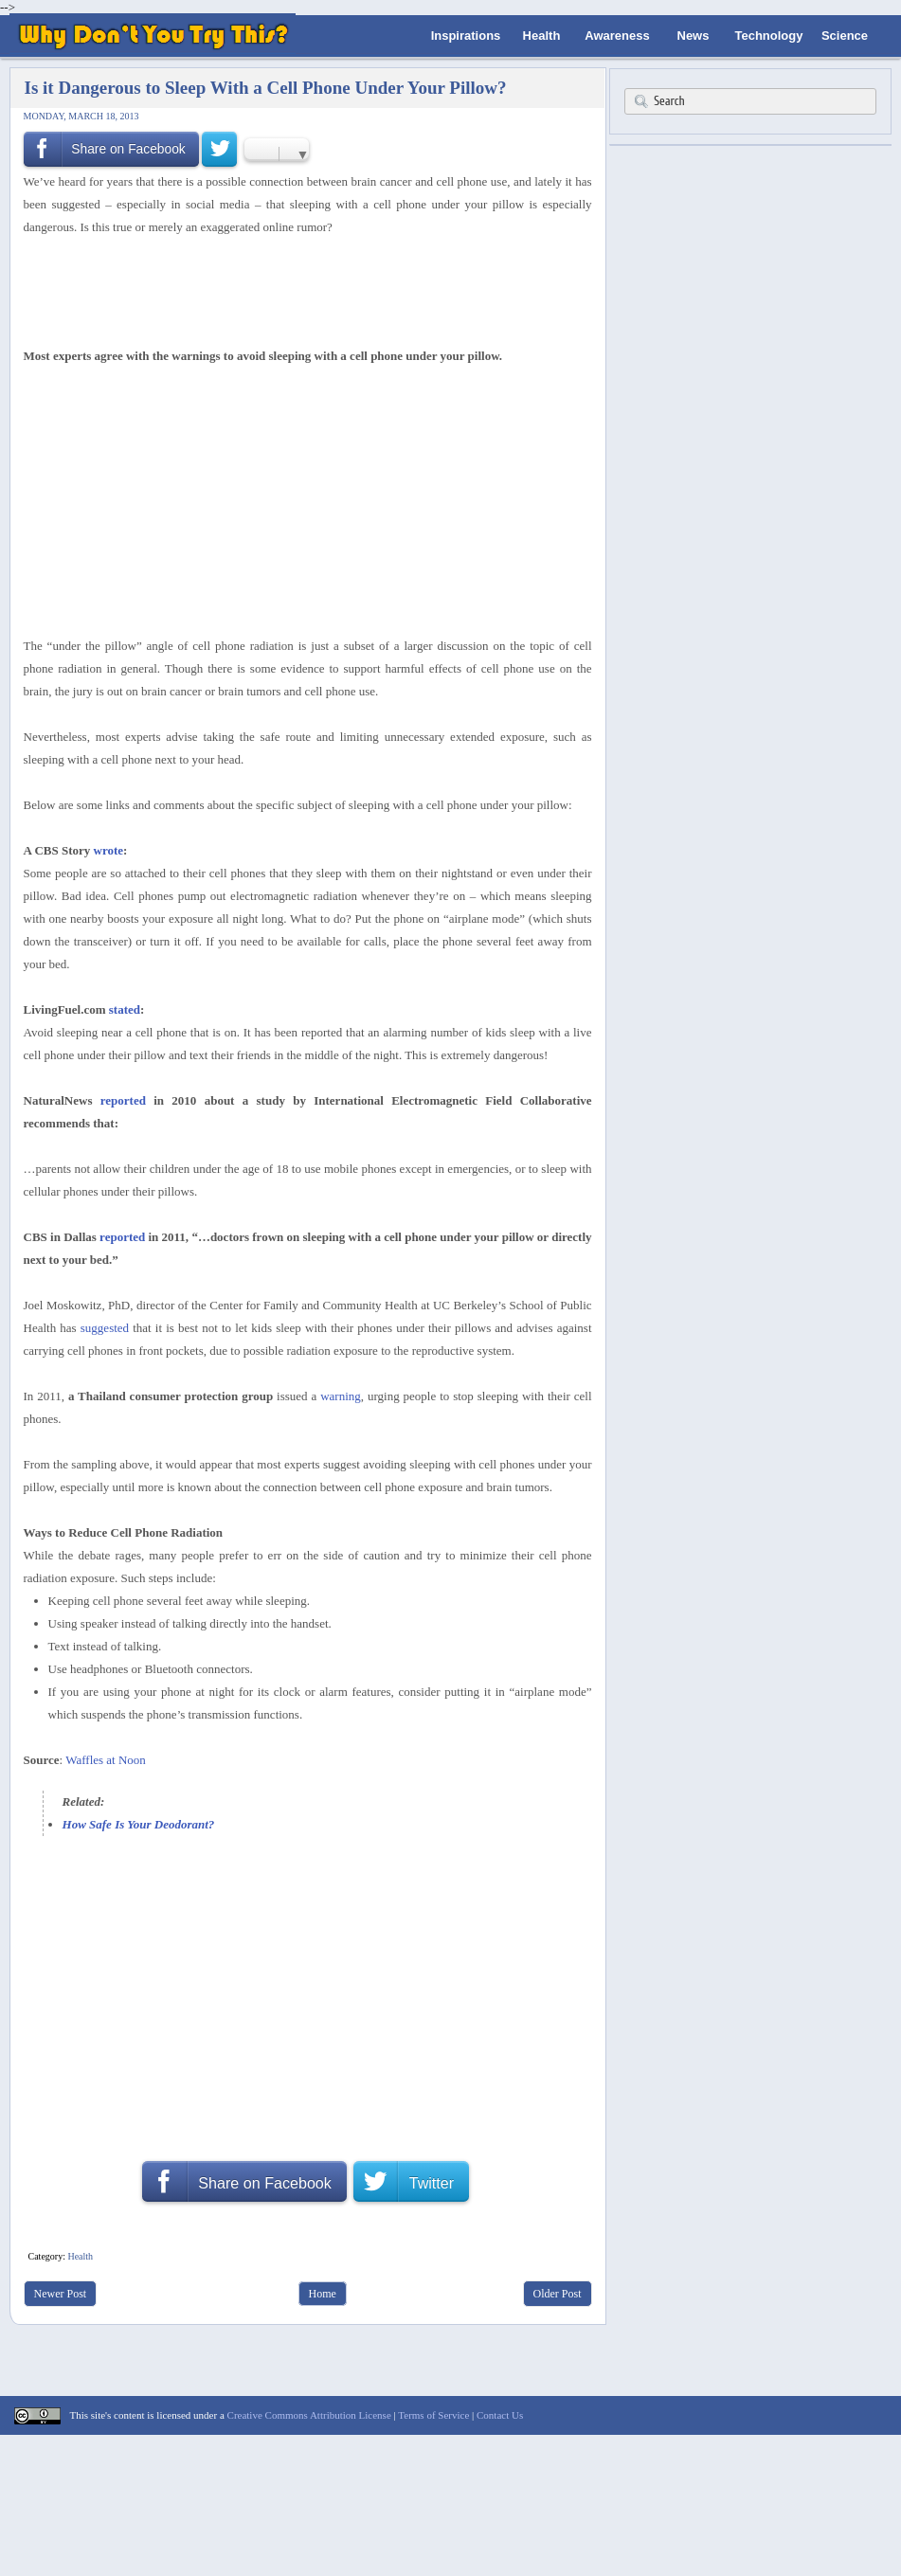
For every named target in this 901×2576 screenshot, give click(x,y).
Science (844, 35)
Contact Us (500, 2415)
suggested (105, 1328)
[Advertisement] (301, 289)
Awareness (617, 35)
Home (322, 2293)
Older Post (557, 2293)
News (693, 35)
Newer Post (60, 2293)
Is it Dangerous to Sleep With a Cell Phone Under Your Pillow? (266, 88)
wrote (109, 850)
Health (542, 35)
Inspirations (466, 35)
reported (123, 1100)
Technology (768, 35)
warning (340, 1396)
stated (124, 1009)
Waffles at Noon (105, 1760)
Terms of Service (433, 2415)
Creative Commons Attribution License (309, 2415)
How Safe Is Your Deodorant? (139, 1824)
